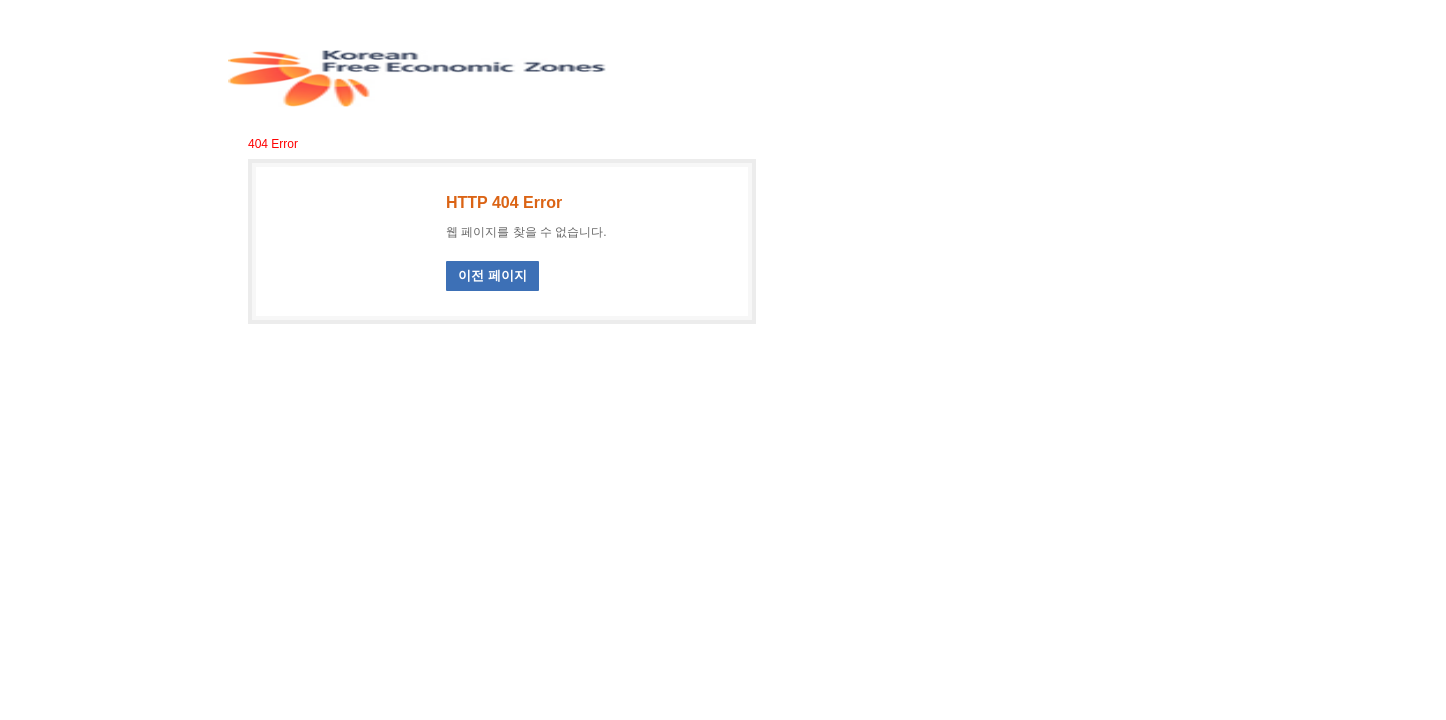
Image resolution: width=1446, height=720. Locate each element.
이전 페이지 (492, 275)
